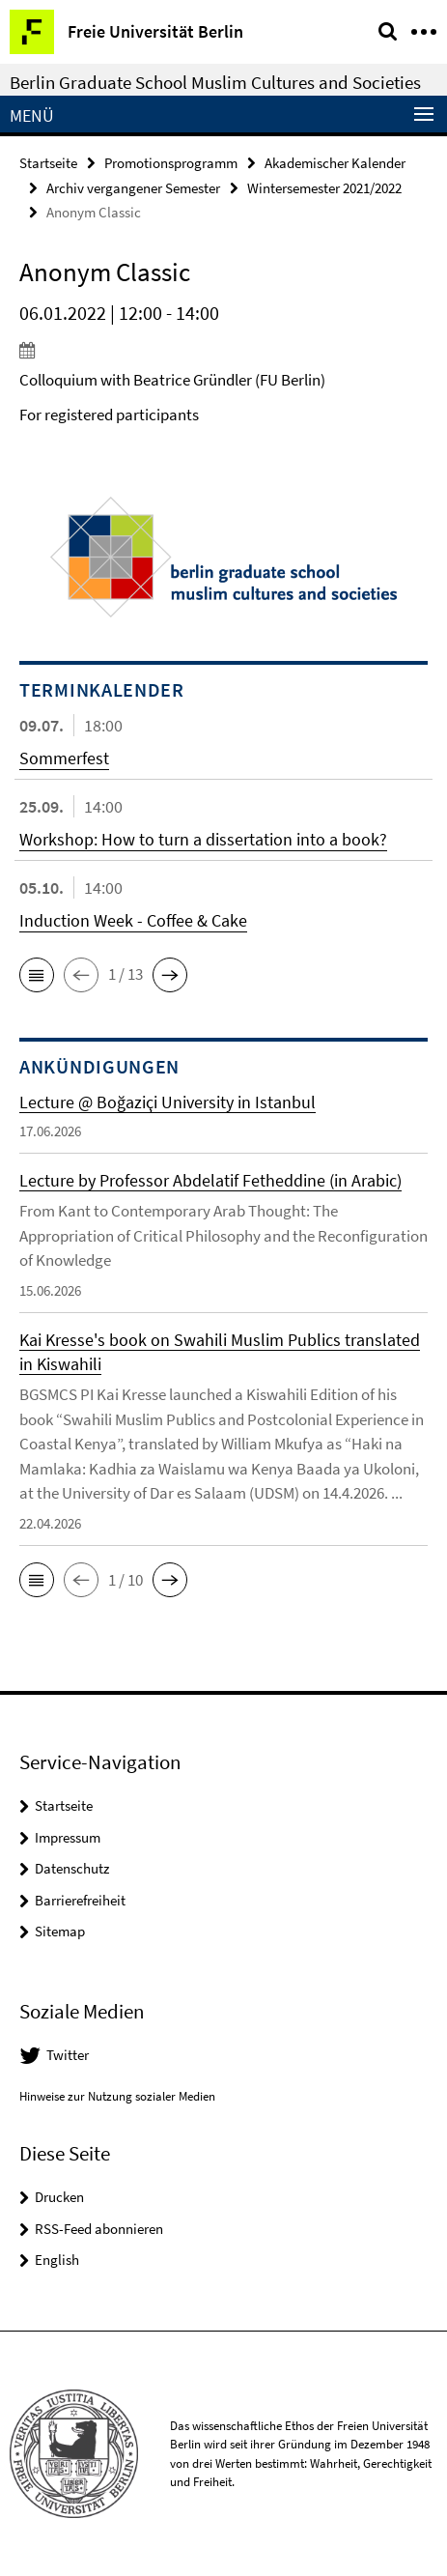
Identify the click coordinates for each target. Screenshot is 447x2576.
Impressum (67, 1837)
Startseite (48, 163)
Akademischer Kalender (335, 163)
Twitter (67, 2055)
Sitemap (60, 1931)
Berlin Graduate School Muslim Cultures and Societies (215, 82)
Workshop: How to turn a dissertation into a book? (203, 839)
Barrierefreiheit (80, 1900)
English (57, 2259)
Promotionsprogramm (170, 163)
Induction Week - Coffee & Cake (133, 920)
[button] (36, 975)
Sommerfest (64, 758)
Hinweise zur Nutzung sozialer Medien (117, 2096)
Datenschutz (72, 1868)
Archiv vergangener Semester (133, 188)
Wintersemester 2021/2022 (324, 188)
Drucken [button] (59, 2197)
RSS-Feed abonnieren (99, 2228)
